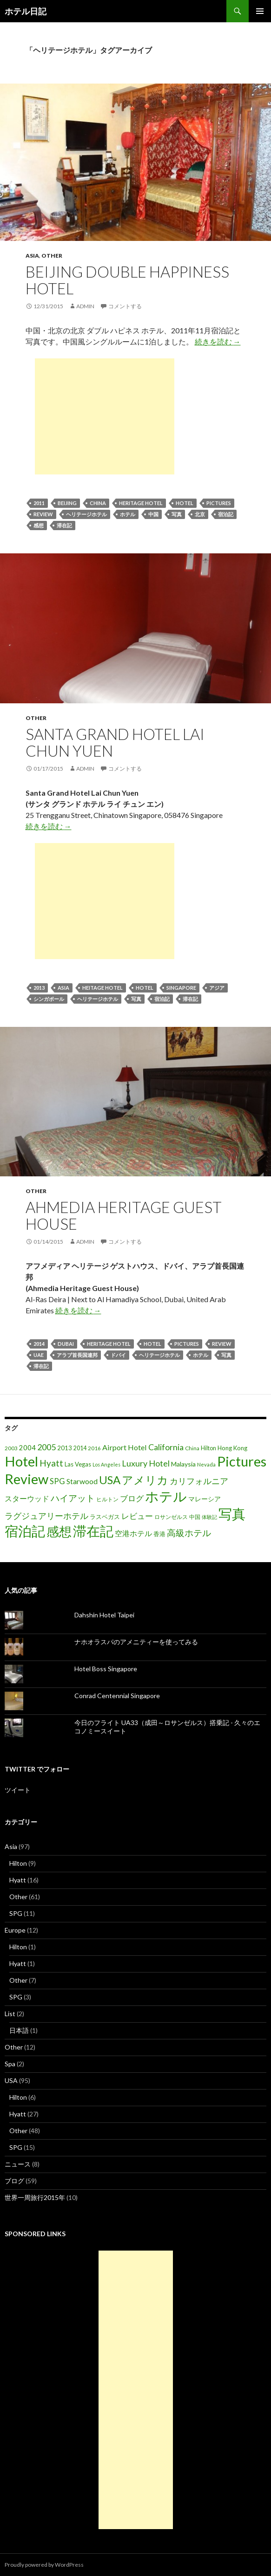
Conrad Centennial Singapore (117, 1696)
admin (85, 306)
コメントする (125, 306)
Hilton (18, 1863)
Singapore (181, 988)
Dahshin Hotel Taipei (104, 1615)
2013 (39, 988)
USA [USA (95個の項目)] (109, 1479)
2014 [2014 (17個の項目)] (79, 1448)
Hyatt (17, 1880)
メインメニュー (260, 11)
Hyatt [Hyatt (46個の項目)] (51, 1463)
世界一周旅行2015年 (35, 2197)
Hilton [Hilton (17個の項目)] (208, 1448)
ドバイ (118, 1355)
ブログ (14, 2181)
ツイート (18, 1790)
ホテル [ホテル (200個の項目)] (166, 1496)
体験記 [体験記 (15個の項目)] (209, 1517)
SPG (15, 1913)
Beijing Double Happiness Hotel (127, 280)
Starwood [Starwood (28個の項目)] (82, 1481)
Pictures (218, 503)
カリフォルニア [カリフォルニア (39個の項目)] (199, 1481)
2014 (39, 1344)
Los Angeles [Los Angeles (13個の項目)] (106, 1464)
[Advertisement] (104, 416)
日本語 (19, 2030)
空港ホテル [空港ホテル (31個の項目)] (133, 1533)
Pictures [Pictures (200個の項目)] (241, 1461)
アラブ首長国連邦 (77, 1355)
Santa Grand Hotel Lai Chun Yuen (115, 742)
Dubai (66, 1344)
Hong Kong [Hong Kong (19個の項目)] (232, 1448)
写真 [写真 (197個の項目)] (231, 1513)
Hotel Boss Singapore (105, 1669)
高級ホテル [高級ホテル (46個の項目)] (189, 1532)
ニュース (18, 2164)
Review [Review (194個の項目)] (26, 1479)
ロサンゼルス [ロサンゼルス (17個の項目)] (171, 1516)
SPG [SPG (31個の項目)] (57, 1481)
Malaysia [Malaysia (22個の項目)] (183, 1464)
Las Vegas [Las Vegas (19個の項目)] (78, 1464)
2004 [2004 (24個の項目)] (27, 1448)
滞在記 (64, 525)
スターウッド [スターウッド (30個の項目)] (27, 1498)
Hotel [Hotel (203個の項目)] (21, 1461)
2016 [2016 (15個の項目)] (94, 1448)
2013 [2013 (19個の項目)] (64, 1448)
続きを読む (218, 341)
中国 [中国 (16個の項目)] (194, 1516)
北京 (200, 514)
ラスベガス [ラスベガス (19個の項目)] (105, 1516)
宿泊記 (225, 514)
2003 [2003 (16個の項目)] (11, 1448)
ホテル (127, 514)
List (10, 2014)
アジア (217, 988)
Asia (32, 255)
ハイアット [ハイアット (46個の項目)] (73, 1497)
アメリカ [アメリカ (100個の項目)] (145, 1479)
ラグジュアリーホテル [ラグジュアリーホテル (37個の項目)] (46, 1516)
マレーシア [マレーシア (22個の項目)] (204, 1499)
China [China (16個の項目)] (192, 1448)
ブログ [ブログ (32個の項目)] (132, 1498)
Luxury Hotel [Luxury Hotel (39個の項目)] (146, 1463)
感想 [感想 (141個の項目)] (59, 1531)
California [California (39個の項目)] (166, 1447)
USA (11, 2080)
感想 (38, 525)
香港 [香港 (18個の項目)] (159, 1534)
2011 (39, 503)
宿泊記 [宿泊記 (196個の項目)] (25, 1531)
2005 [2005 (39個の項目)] (46, 1447)
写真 (177, 514)
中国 (153, 514)
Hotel (184, 503)
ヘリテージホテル (86, 514)
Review (43, 514)
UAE (38, 1355)
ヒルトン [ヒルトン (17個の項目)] (107, 1499)
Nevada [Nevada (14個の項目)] (206, 1464)
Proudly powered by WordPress (44, 2564)
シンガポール (48, 999)
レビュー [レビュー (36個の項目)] (137, 1516)
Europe (15, 1930)
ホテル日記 (25, 11)
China (98, 503)
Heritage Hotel (141, 503)
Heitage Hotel (102, 988)
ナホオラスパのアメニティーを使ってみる (136, 1642)
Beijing (67, 503)
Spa (10, 2064)
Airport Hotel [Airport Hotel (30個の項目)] (124, 1447)
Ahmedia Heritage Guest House (124, 1215)
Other (51, 255)
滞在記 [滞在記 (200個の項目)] (93, 1531)
